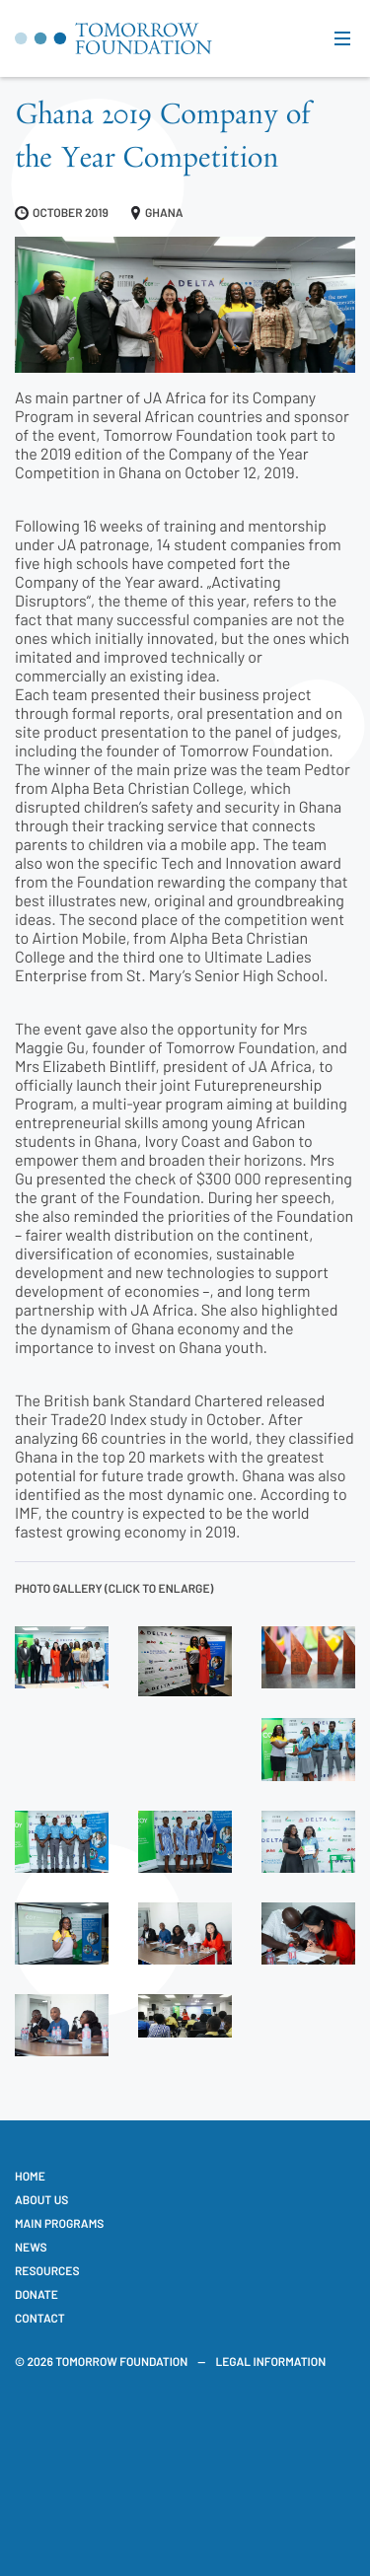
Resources (47, 2271)
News (31, 2247)
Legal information (270, 2362)
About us (41, 2200)
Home (30, 2176)
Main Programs (59, 2224)
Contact (40, 2319)
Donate (36, 2295)
